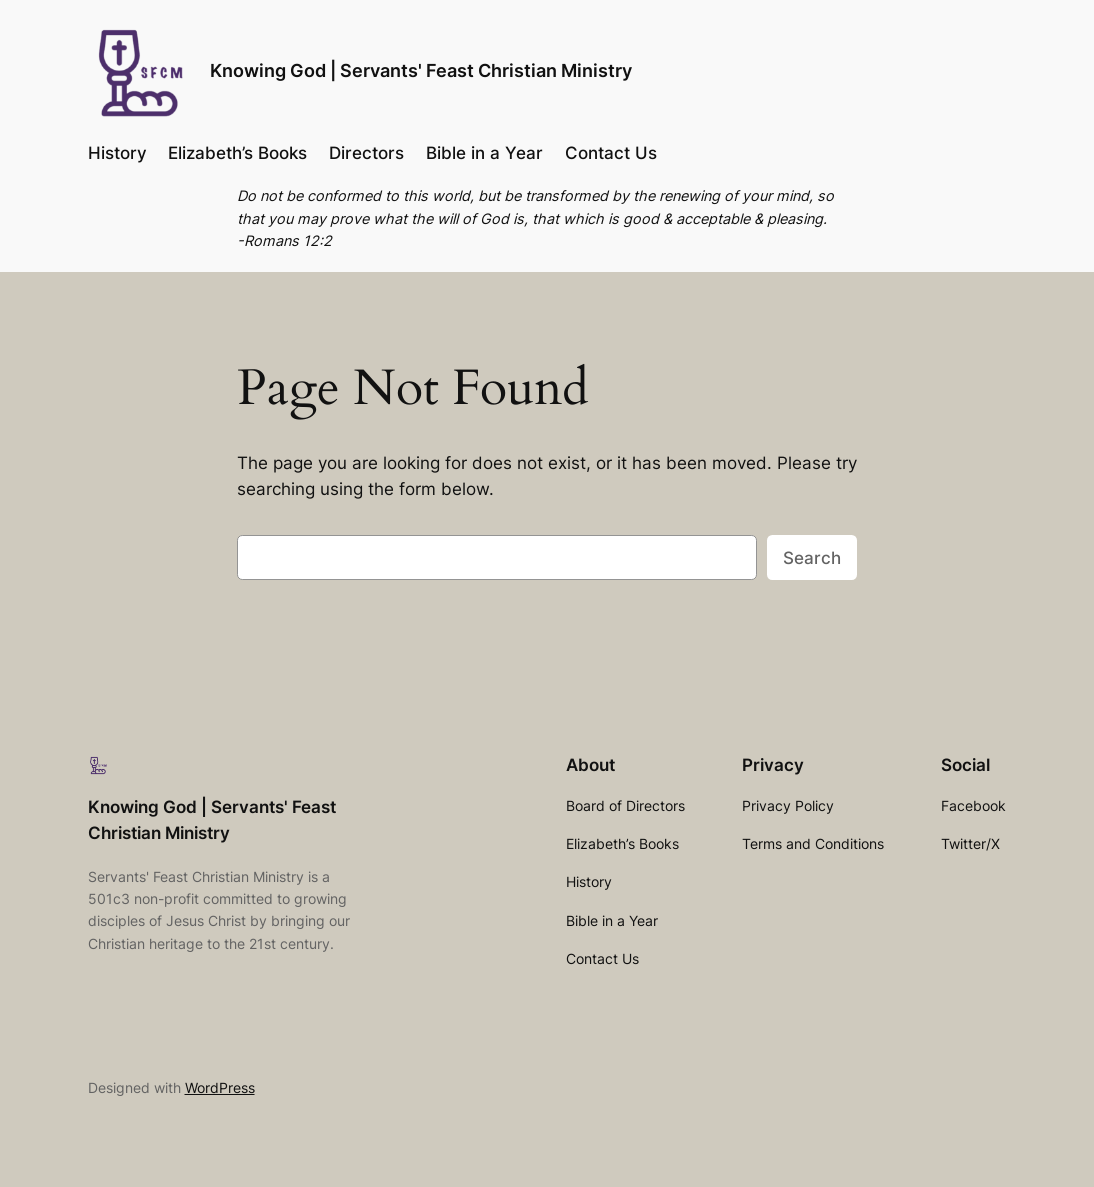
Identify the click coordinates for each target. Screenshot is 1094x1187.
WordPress (220, 1087)
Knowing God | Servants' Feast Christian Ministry (421, 70)
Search (812, 558)
